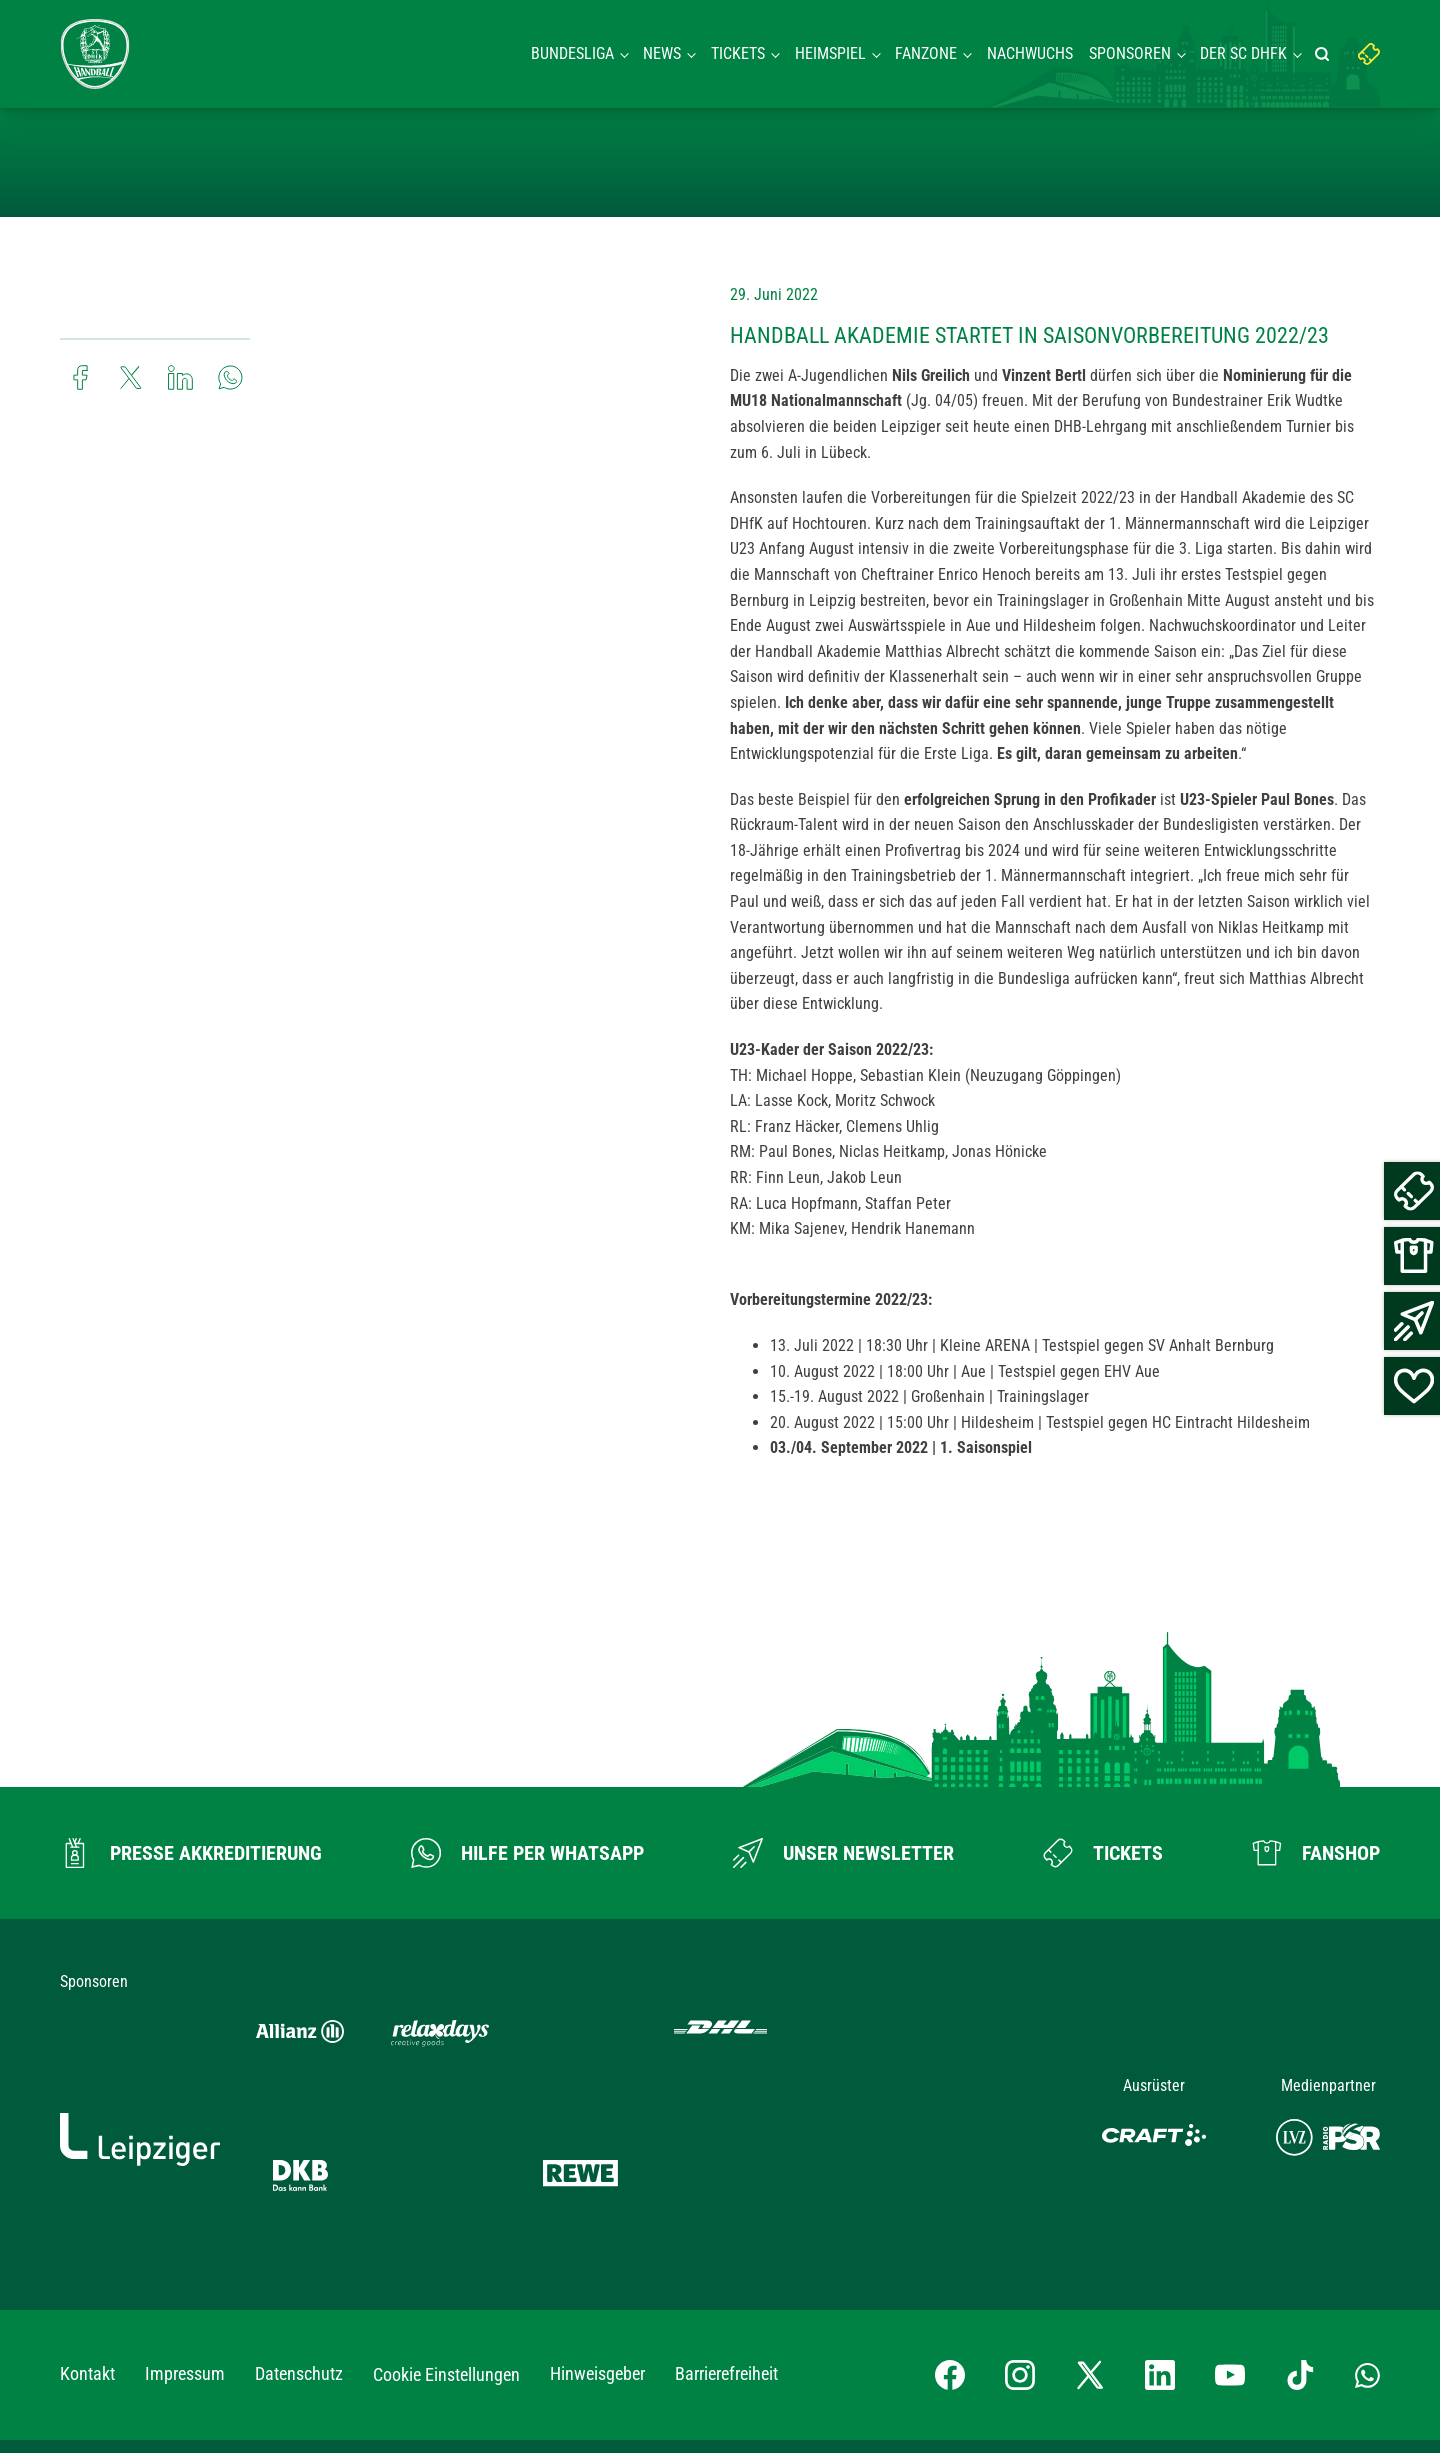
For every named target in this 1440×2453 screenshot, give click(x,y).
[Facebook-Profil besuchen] (950, 2213)
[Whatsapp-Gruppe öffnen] (1367, 2212)
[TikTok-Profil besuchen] (1300, 2213)
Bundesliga (572, 53)
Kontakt (87, 2211)
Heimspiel (830, 53)
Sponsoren (1130, 53)
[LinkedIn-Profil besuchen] (1160, 2213)
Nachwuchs (1030, 53)
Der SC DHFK (1243, 53)
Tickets (738, 53)
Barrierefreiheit (726, 2211)
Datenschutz (299, 2211)
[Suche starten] (1325, 54)
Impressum (185, 2211)
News (662, 53)
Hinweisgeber (597, 2211)
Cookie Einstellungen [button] (446, 2212)
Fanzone (926, 53)
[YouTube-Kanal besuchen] (1230, 2213)
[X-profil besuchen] (1090, 2213)
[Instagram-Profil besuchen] (1020, 2213)
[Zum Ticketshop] (1103, 1853)
